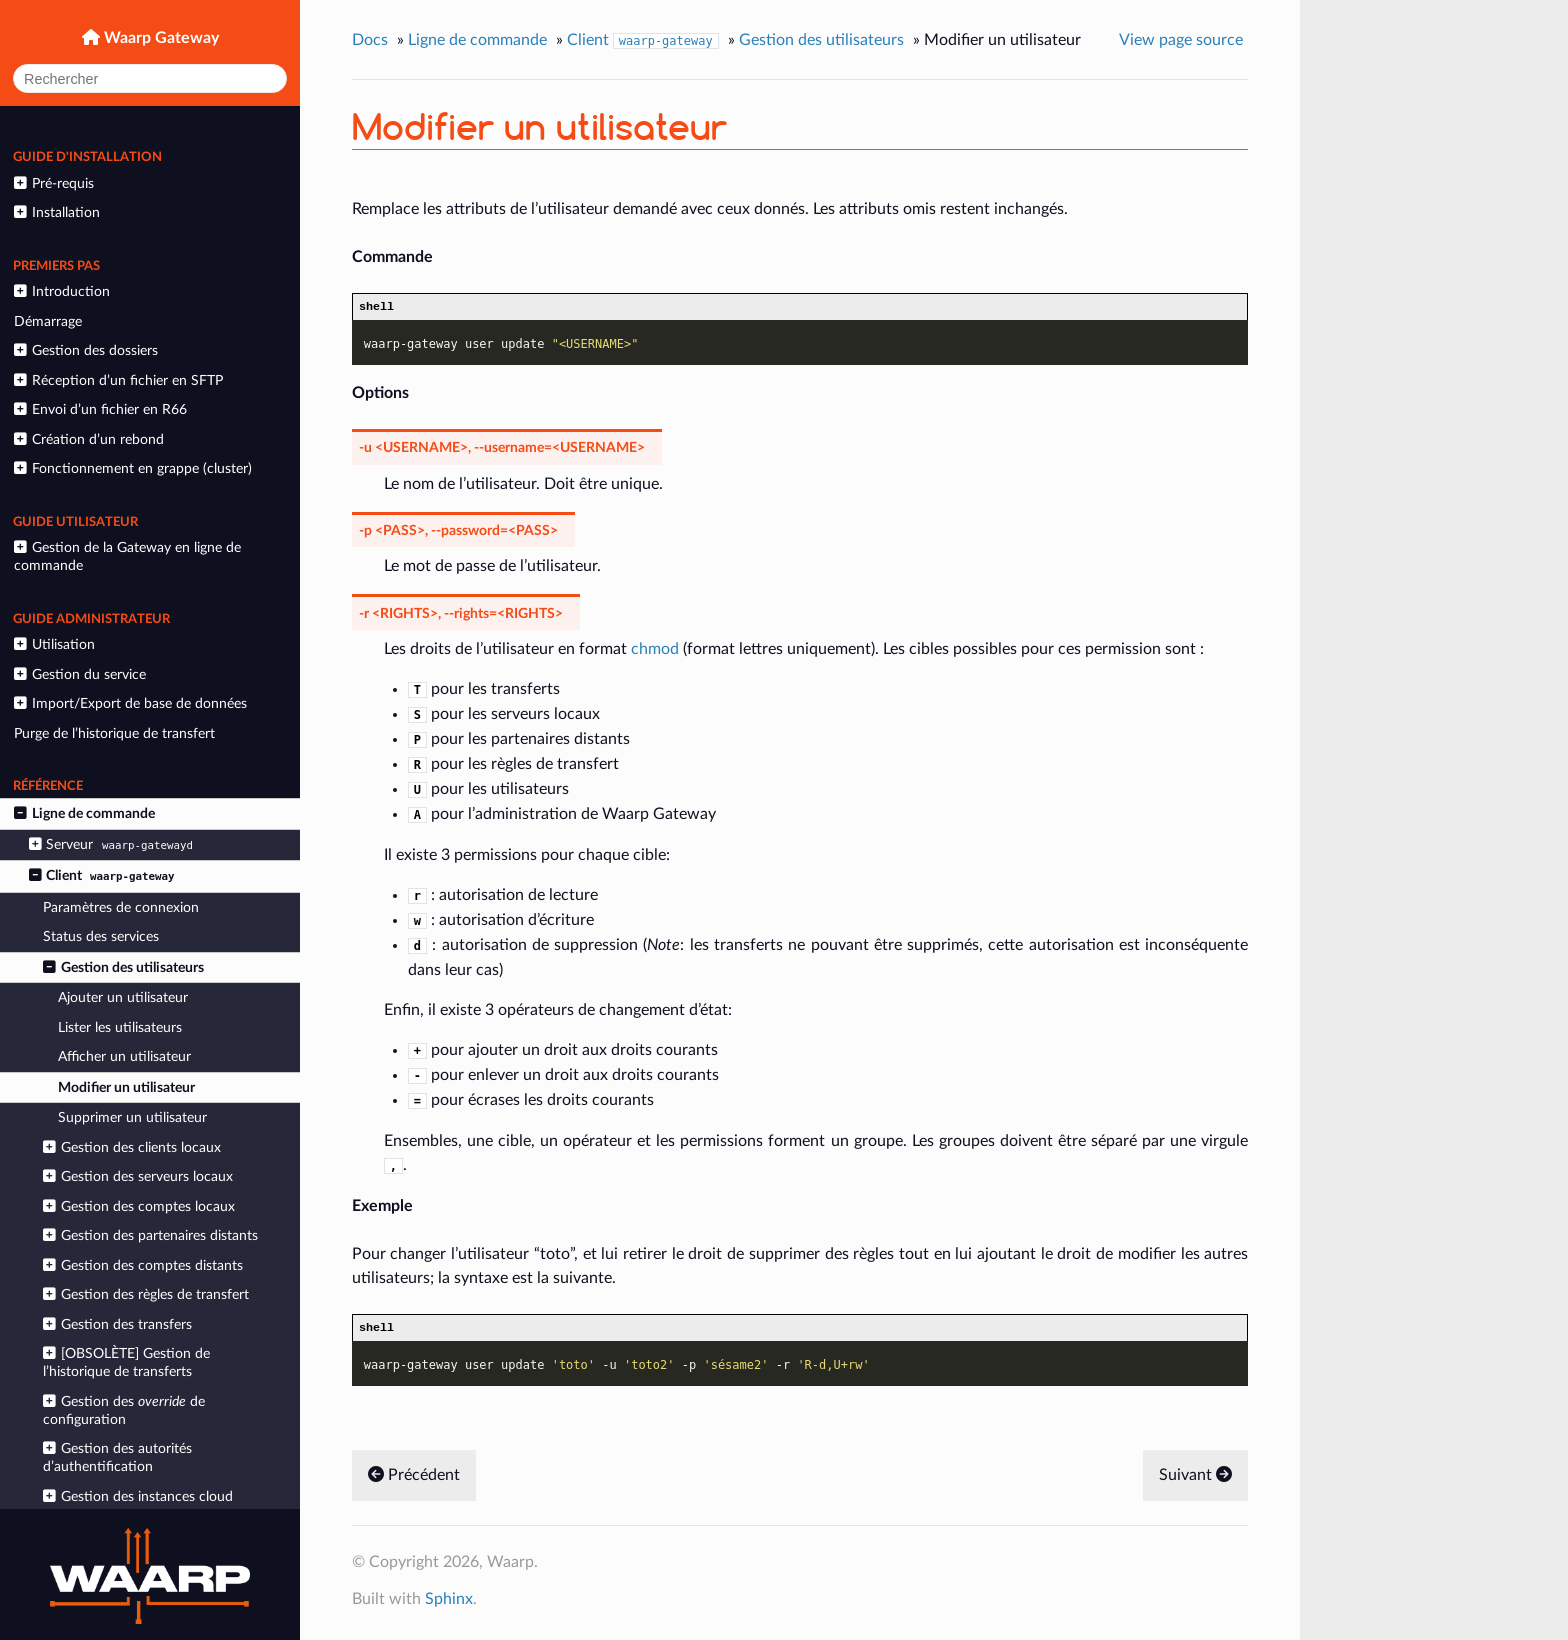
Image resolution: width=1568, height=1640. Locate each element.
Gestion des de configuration (123, 1410)
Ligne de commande (84, 813)
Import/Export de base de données (130, 703)
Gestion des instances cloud (137, 1496)
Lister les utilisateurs (120, 1027)
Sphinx (449, 1604)
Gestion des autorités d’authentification (117, 1457)
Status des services (101, 936)
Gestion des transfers (117, 1324)
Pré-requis (53, 183)
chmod (655, 651)
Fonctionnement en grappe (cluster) (132, 468)
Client (104, 875)
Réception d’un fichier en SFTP (118, 380)
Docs (370, 40)
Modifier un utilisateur (126, 1087)
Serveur (113, 844)
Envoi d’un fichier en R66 (100, 409)
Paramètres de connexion (121, 907)
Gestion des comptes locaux (138, 1206)
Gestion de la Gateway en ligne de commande (127, 556)
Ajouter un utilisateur (123, 997)
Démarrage (48, 321)
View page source (1181, 40)
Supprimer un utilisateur (132, 1117)
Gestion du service (79, 674)
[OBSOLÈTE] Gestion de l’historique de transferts (126, 1362)
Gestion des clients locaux (131, 1147)
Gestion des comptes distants (142, 1265)
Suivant (1195, 1480)
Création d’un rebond (88, 439)
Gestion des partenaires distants (150, 1235)
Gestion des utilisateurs (123, 967)
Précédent (414, 1480)
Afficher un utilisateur (124, 1056)
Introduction (61, 291)
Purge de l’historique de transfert (114, 733)
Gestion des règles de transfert (145, 1294)
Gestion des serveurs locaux (137, 1176)
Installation (56, 212)
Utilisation (54, 644)
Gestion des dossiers (85, 350)
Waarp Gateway (159, 38)
